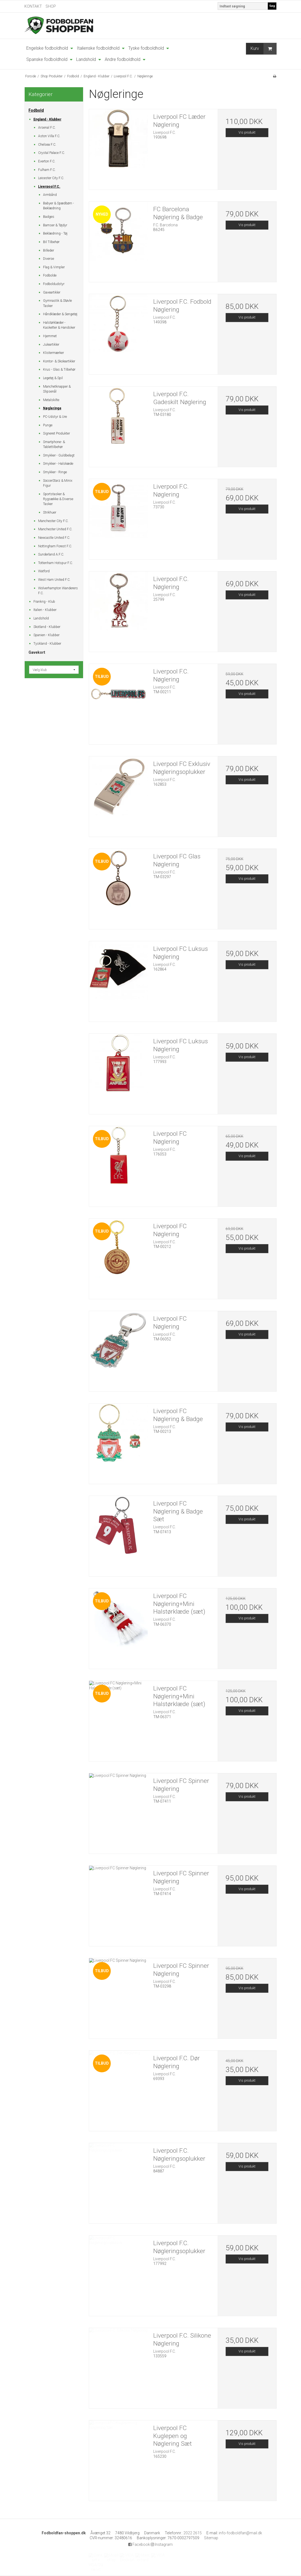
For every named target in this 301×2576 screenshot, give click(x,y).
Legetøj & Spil (53, 378)
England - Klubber (47, 119)
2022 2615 (192, 2533)
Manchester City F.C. (53, 521)
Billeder (48, 250)
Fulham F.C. (47, 170)
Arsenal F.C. (47, 127)
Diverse (48, 259)
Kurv (263, 48)
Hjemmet (50, 336)
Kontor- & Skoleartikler (59, 361)
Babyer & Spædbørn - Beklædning (58, 205)
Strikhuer (49, 512)
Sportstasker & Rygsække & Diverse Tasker (58, 499)
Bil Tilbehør (51, 242)
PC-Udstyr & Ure (55, 417)
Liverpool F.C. (49, 186)
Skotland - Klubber (46, 627)
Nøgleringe (52, 408)
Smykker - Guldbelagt (59, 455)
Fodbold (36, 110)
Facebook (139, 2544)
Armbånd (50, 195)
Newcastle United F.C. (54, 538)
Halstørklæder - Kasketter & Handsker (59, 325)
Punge (47, 425)
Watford (44, 571)
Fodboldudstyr (53, 284)
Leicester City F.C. (51, 178)
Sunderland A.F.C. (51, 554)
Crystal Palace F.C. (51, 153)
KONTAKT (33, 6)
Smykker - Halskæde (58, 464)
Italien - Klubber (44, 610)
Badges (48, 217)
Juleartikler (51, 344)
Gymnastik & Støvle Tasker (57, 303)
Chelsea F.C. (47, 144)
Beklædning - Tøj (55, 233)
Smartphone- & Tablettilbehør (54, 444)
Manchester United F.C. (55, 529)
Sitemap (211, 2538)
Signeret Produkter (56, 433)
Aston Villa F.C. (49, 136)
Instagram (162, 2544)
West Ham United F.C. (54, 580)
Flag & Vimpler (54, 267)
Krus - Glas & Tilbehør (59, 369)
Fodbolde (49, 275)
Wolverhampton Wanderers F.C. (58, 590)
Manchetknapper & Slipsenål (57, 389)
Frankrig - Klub (44, 602)
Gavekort (37, 652)
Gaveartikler (51, 292)
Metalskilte (51, 400)
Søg (272, 6)
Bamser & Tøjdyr (55, 225)
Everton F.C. (46, 161)
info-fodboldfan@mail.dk (240, 2533)
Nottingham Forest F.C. (55, 546)
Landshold (41, 618)
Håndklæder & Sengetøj (60, 314)
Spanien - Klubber (46, 635)
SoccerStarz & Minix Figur (57, 483)
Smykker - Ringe (55, 472)
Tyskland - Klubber (47, 644)
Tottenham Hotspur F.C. (55, 563)
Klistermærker (53, 353)
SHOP (51, 6)
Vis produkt (246, 132)
